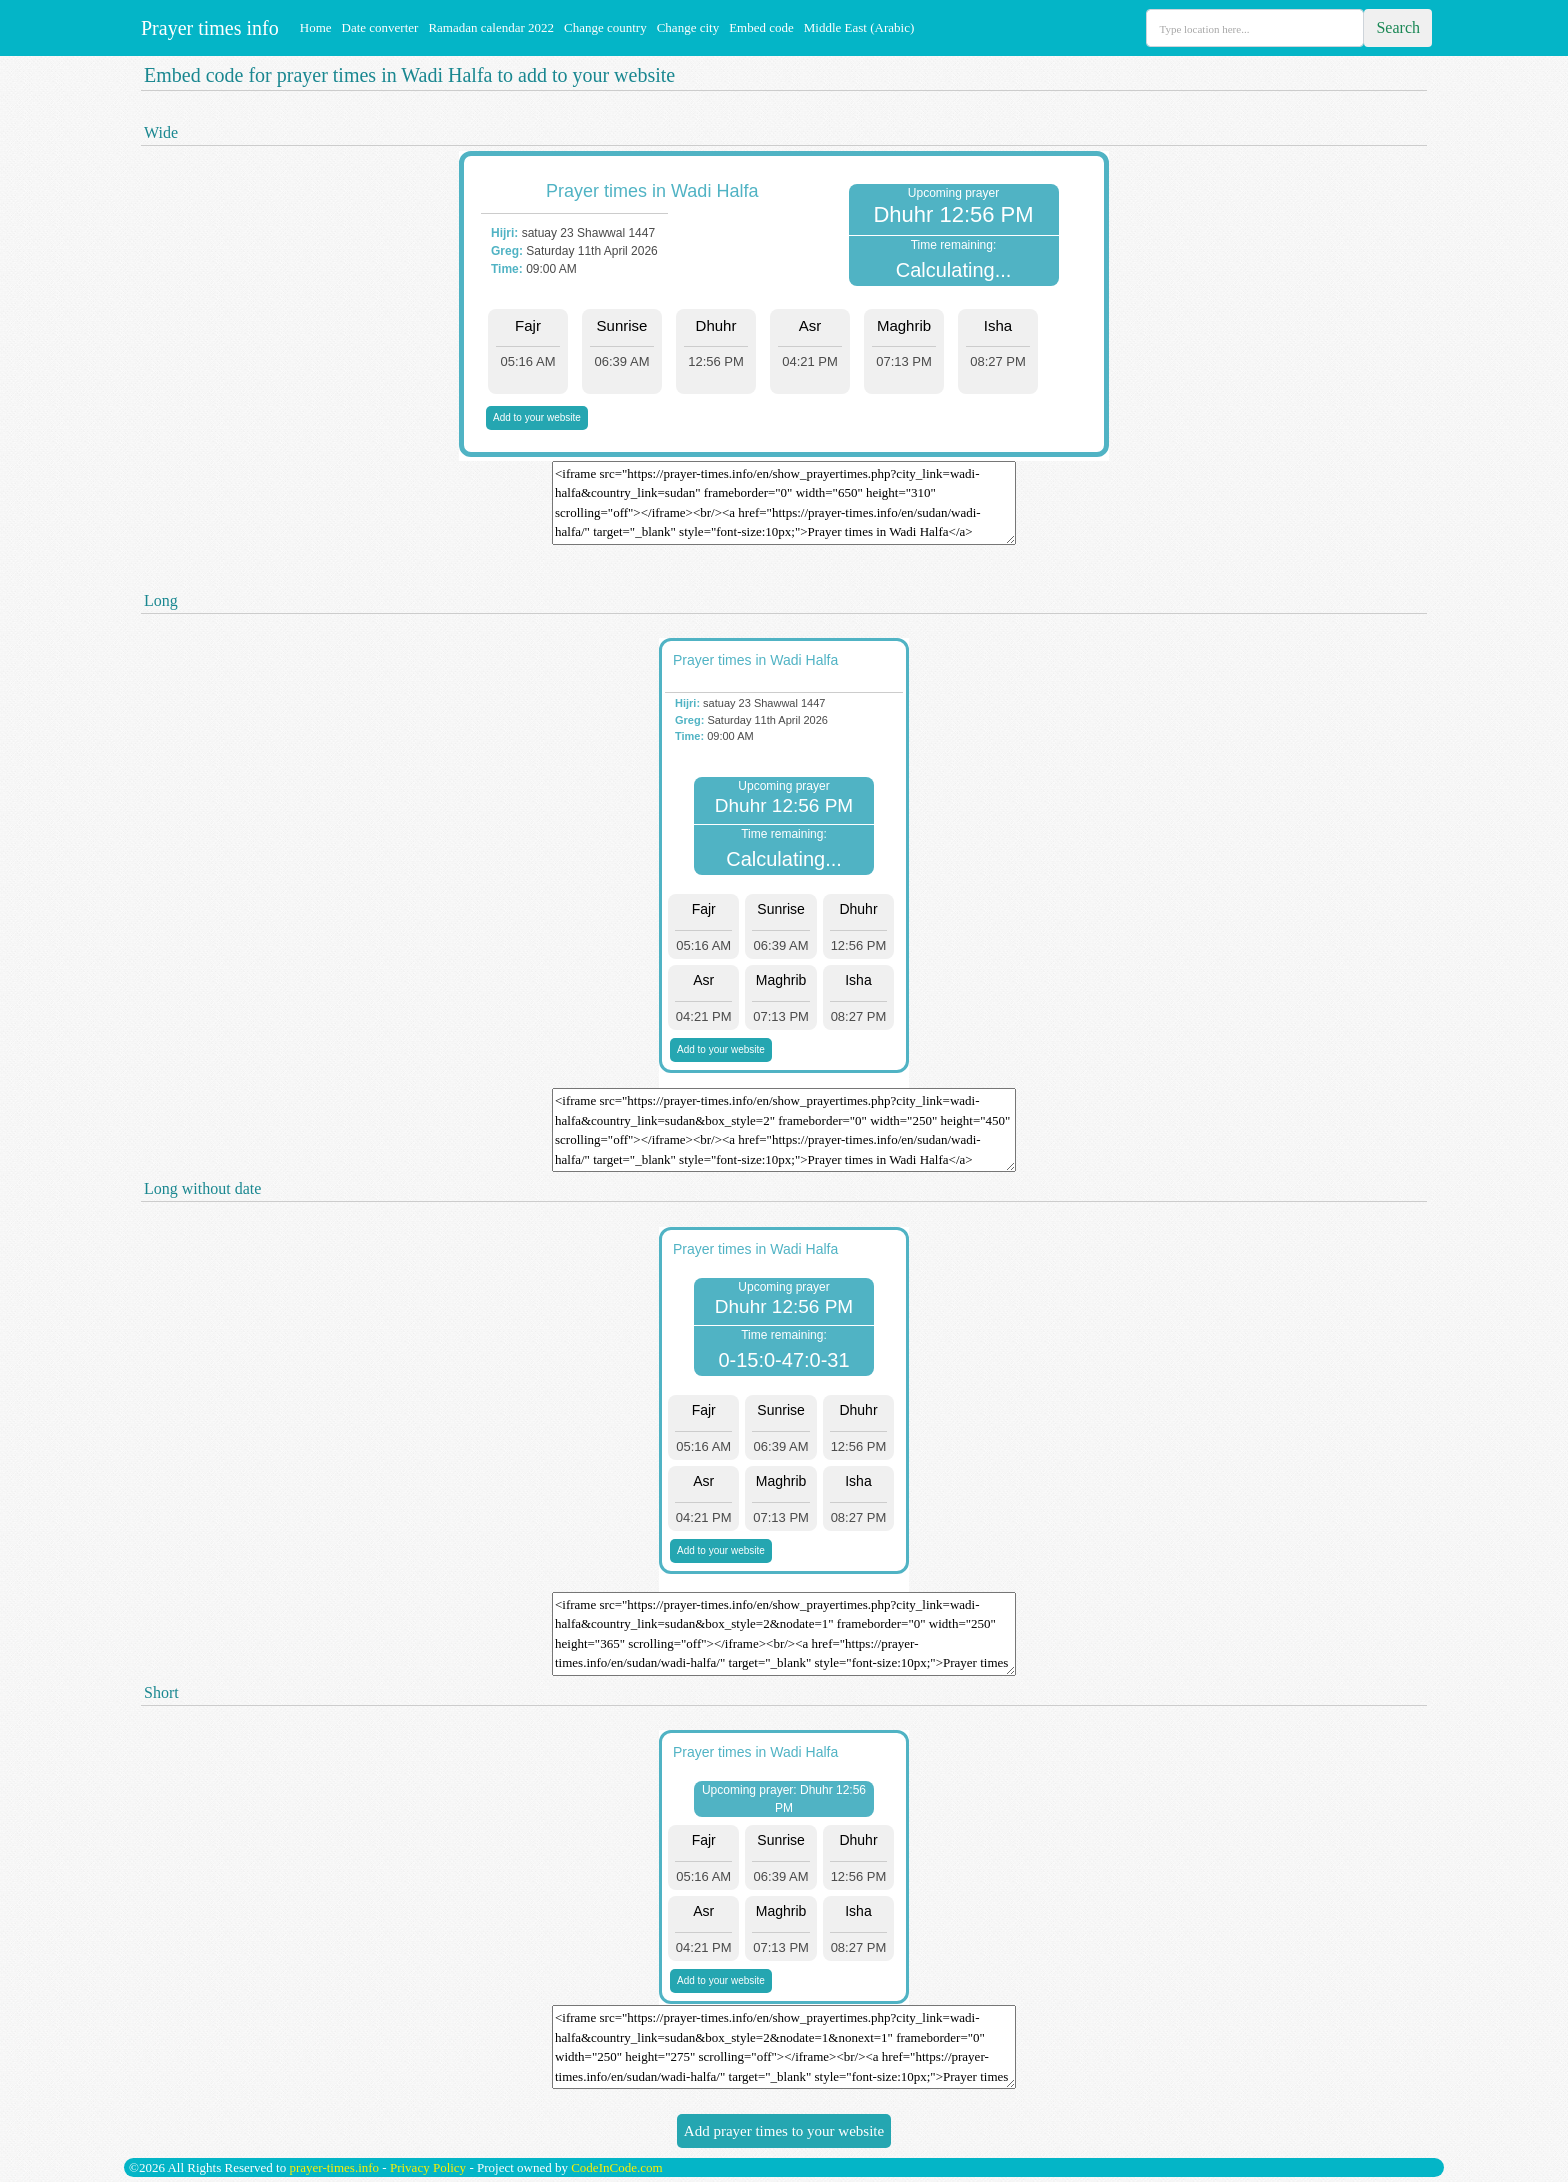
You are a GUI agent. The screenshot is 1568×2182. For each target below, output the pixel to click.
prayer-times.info (334, 2167)
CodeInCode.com (616, 2167)
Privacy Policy (428, 2167)
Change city (688, 27)
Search (1398, 27)
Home (316, 27)
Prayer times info (207, 28)
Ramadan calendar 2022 (491, 27)
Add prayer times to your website (784, 2131)
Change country (605, 27)
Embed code (761, 27)
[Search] (1255, 28)
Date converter (380, 27)
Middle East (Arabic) (859, 27)
